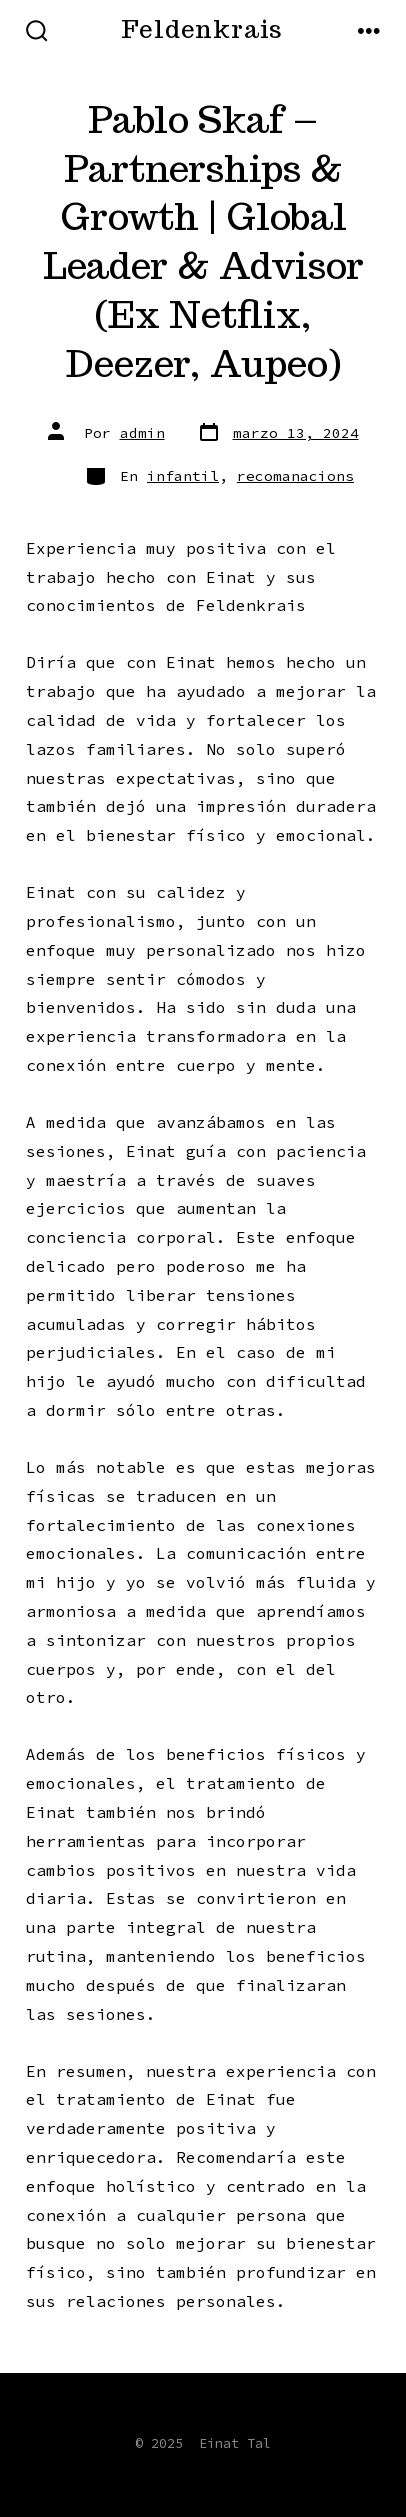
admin (142, 433)
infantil (183, 476)
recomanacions (295, 476)
